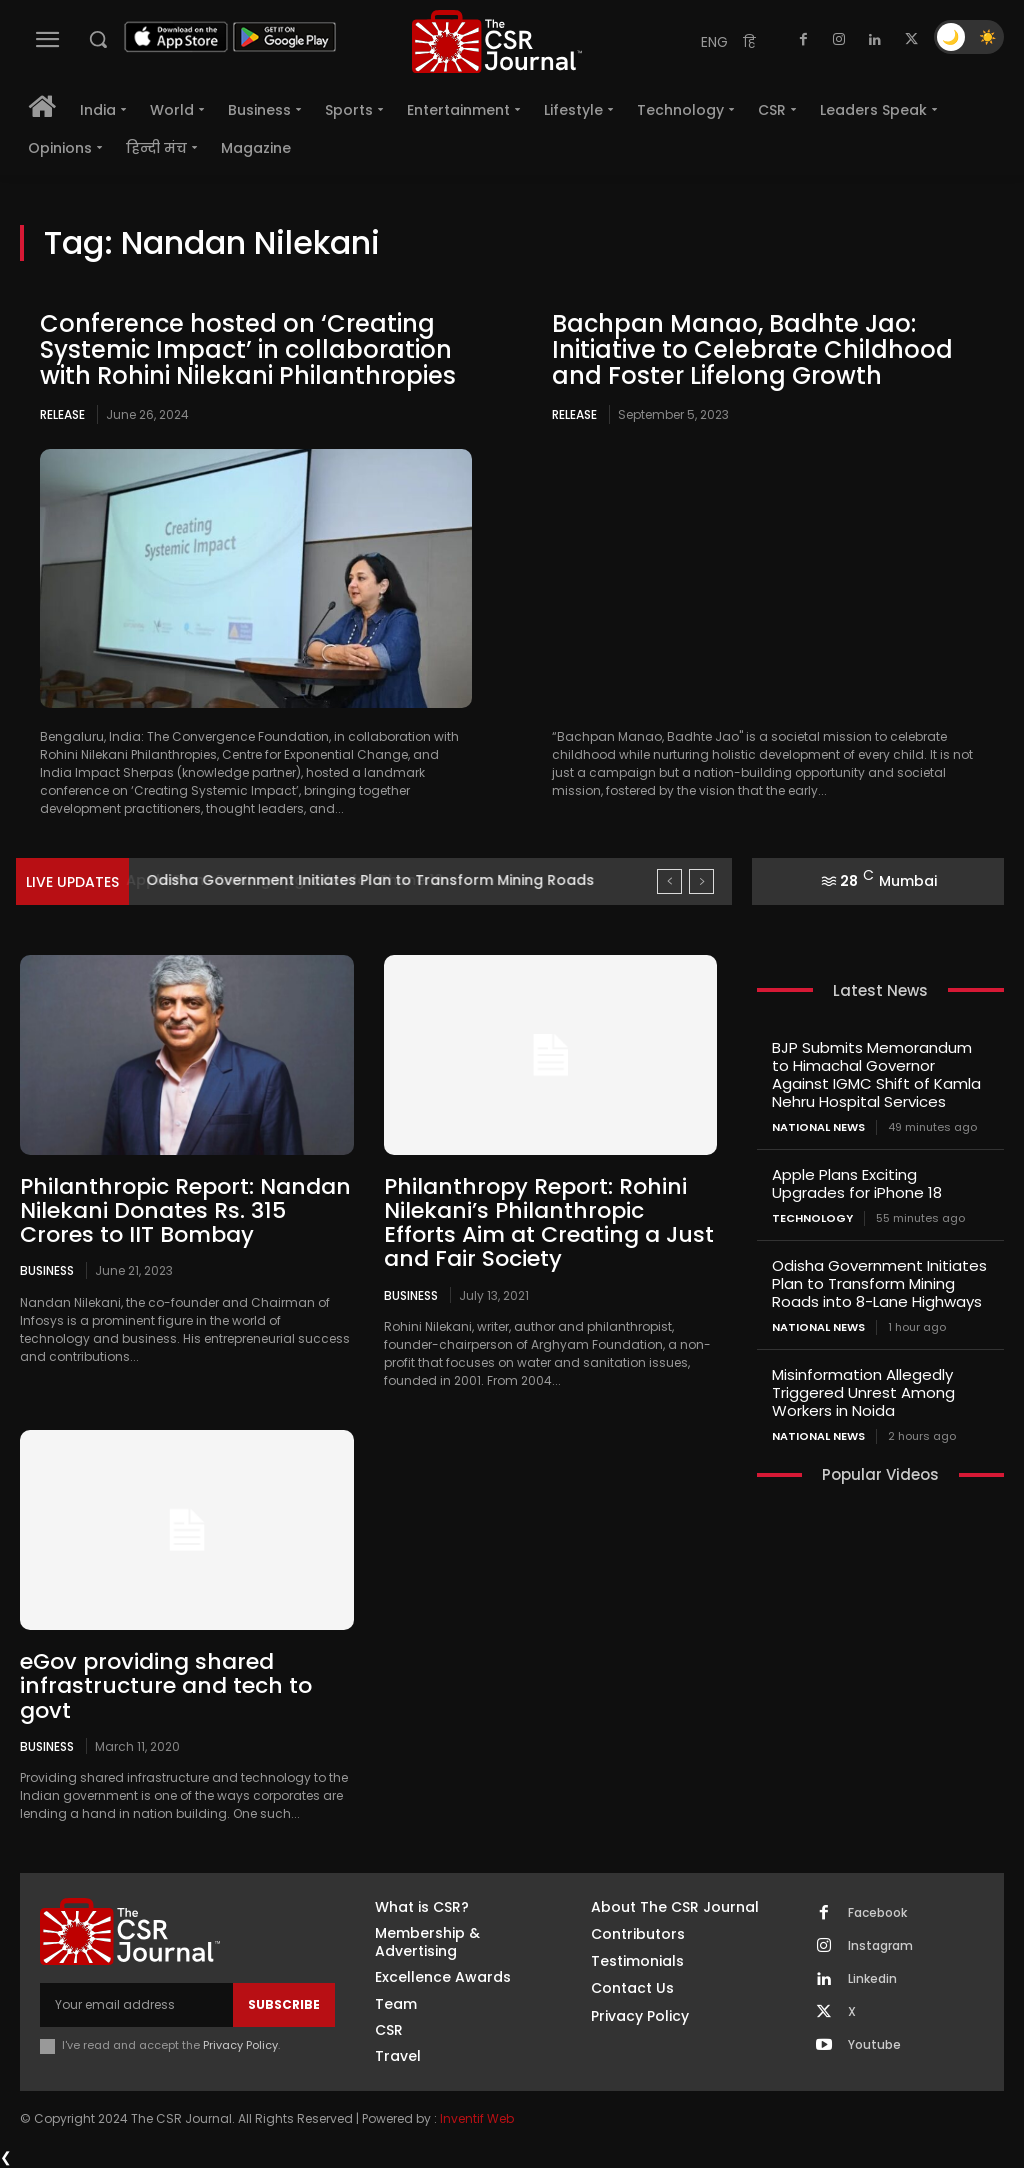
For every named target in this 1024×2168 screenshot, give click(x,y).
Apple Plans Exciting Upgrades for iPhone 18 (302, 880)
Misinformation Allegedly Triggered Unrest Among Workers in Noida (863, 1392)
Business (47, 1270)
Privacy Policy (240, 2045)
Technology (812, 1218)
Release (62, 414)
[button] (98, 39)
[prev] (669, 881)
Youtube (874, 2045)
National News (818, 1127)
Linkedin (872, 1979)
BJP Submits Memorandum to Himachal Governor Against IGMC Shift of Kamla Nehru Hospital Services (876, 1074)
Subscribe (284, 2004)
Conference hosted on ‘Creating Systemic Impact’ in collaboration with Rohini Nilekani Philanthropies (248, 350)
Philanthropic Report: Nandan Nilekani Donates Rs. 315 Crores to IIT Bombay (185, 1210)
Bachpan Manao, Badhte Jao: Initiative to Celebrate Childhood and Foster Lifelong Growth (752, 350)
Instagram (880, 1946)
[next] (701, 881)
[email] (136, 2005)
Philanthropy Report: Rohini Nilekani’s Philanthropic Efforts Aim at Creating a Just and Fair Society (549, 1223)
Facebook (877, 1913)
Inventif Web (477, 2117)
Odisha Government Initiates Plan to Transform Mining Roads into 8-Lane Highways (879, 1283)
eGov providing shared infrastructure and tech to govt (166, 1685)
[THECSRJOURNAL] (497, 41)
